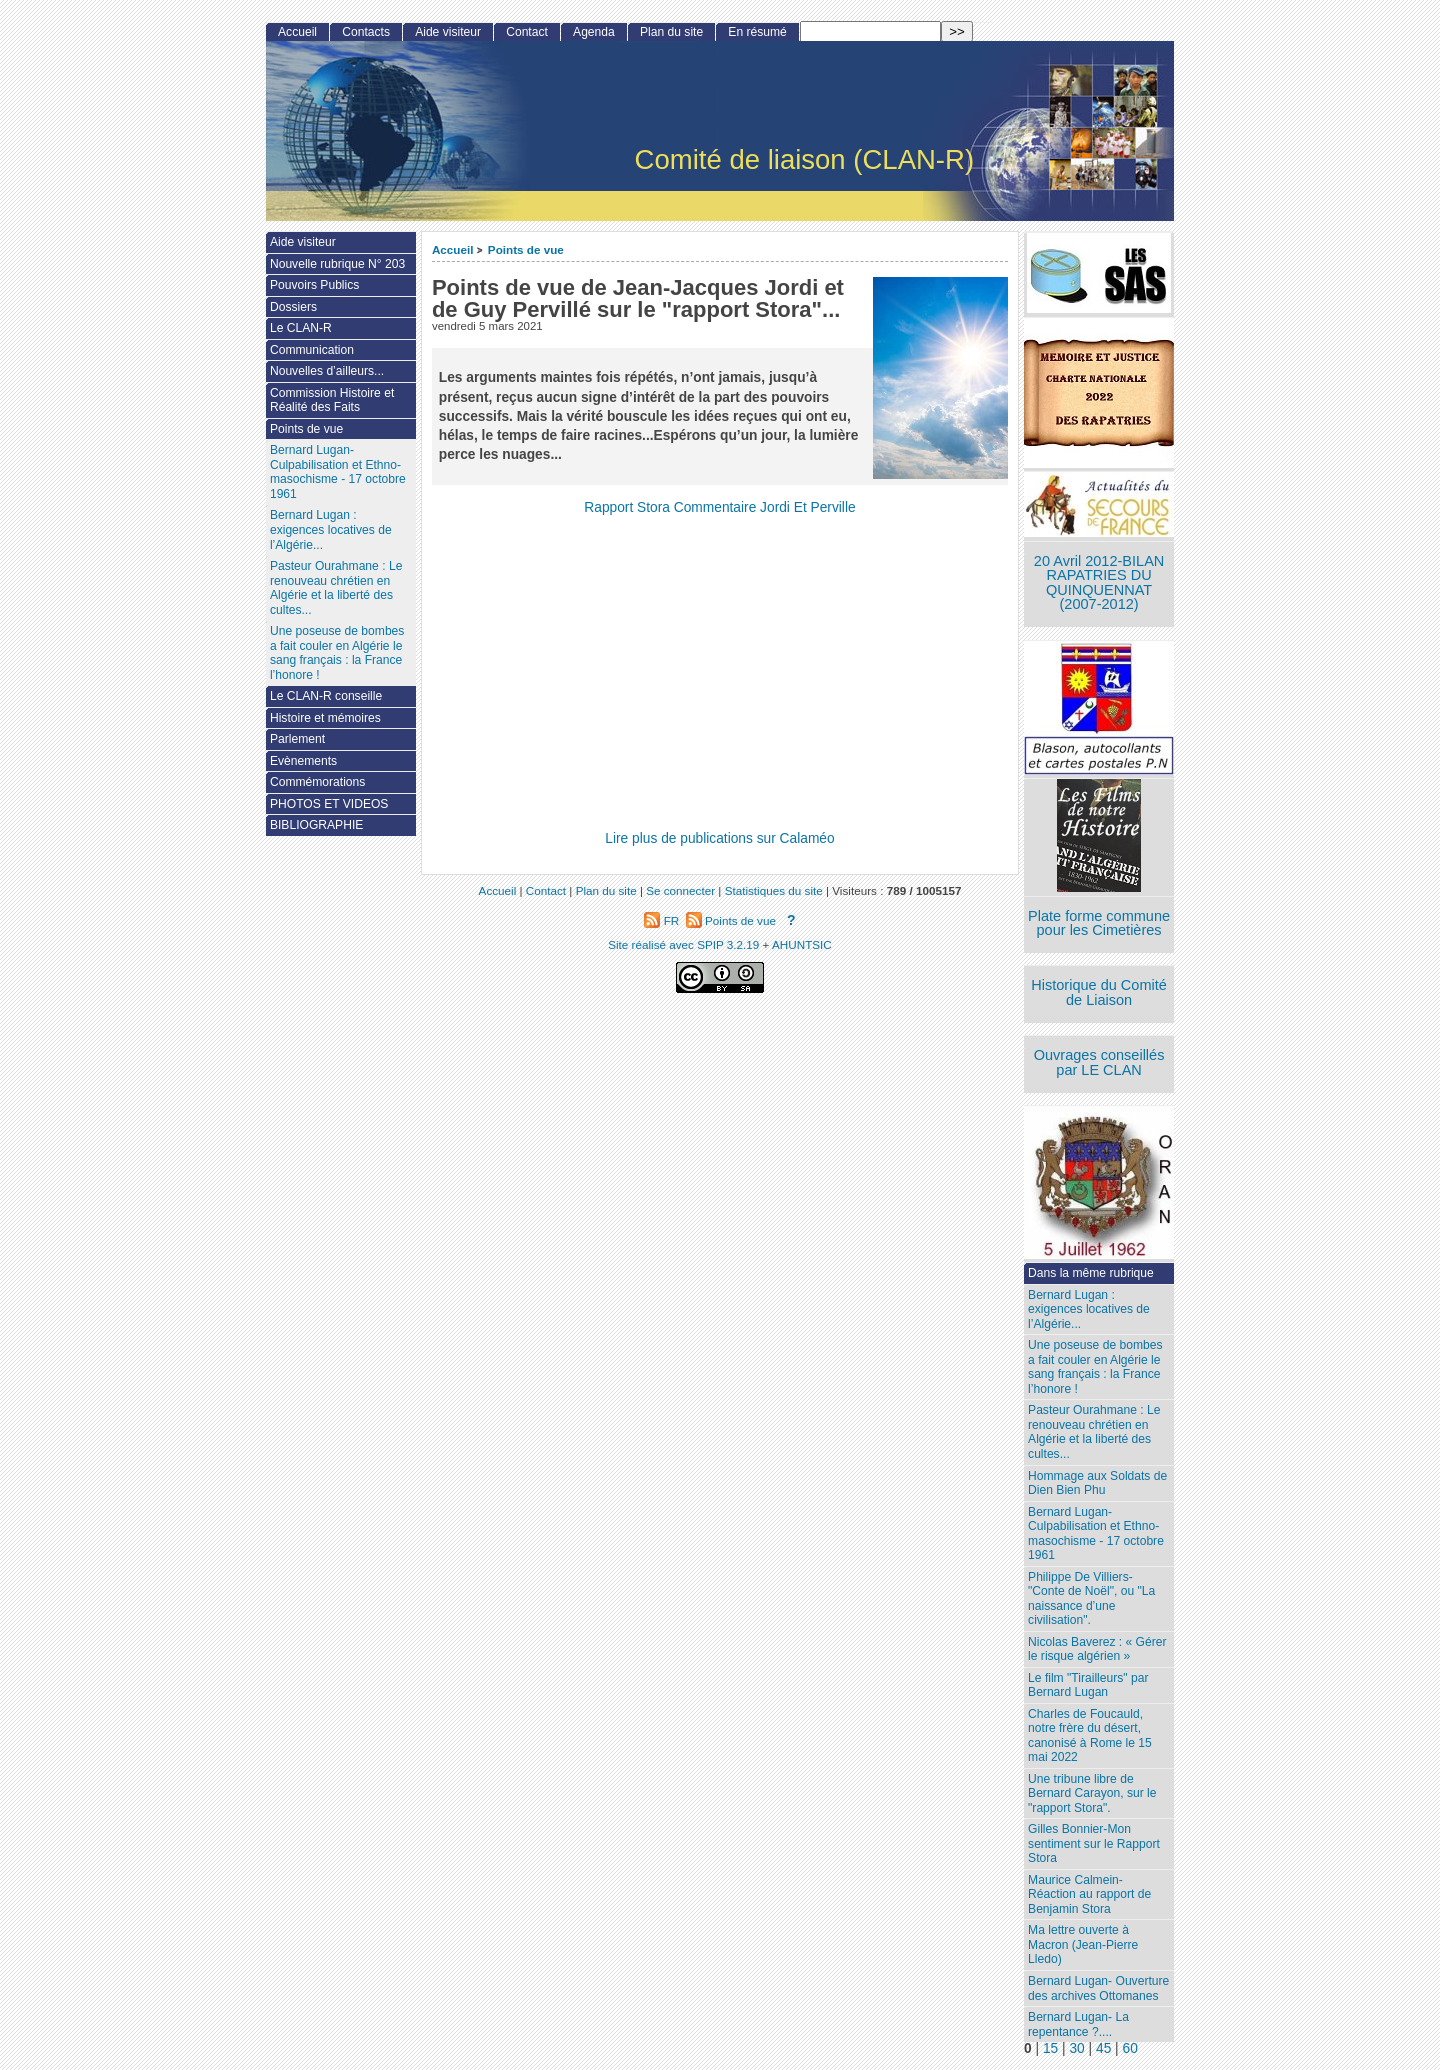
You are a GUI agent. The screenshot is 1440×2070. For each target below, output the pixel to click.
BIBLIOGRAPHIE (316, 825)
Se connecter (680, 890)
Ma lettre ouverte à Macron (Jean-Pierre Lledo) (1083, 1944)
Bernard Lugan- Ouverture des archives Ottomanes (1098, 1988)
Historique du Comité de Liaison (1099, 992)
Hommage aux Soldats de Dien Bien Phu (1097, 1483)
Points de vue (526, 249)
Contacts (366, 32)
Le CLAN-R (301, 328)
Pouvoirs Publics (314, 285)
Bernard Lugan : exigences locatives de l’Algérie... (1089, 1309)
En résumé (757, 32)
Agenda (594, 32)
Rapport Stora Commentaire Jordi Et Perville (719, 507)
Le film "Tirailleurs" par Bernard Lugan (1088, 1685)
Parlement (297, 739)
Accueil (453, 249)
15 (1050, 2048)
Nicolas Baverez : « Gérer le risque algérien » (1097, 1649)
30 (1076, 2048)
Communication (312, 350)
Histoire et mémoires (325, 718)
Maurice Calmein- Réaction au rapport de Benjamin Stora (1089, 1894)
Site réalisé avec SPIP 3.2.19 (683, 944)
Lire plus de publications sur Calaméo (719, 838)
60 (1130, 2048)
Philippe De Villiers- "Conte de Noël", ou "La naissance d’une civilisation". (1091, 1599)
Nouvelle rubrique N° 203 (337, 264)
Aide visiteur (448, 32)
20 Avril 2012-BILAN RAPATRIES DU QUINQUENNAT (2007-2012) (1099, 583)
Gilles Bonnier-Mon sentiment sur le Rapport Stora (1094, 1843)
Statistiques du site (774, 890)
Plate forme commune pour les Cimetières (1099, 923)
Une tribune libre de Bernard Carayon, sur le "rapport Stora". (1092, 1793)
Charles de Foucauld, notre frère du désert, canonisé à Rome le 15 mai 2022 (1090, 1736)
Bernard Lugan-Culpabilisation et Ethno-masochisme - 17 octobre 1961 (1096, 1534)
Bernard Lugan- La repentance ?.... (1078, 2024)
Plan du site (671, 32)
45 (1103, 2048)
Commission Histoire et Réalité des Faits (332, 400)
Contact (527, 32)
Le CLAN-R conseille (326, 696)
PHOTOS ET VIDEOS (329, 804)
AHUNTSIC (802, 944)
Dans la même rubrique (1091, 1273)
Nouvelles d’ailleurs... (327, 371)
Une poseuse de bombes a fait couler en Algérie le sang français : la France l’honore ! (1095, 1367)
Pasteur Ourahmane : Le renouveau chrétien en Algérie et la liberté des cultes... (1094, 1432)
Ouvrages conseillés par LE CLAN (1099, 1062)
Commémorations (317, 782)
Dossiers (293, 307)
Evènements (303, 761)
